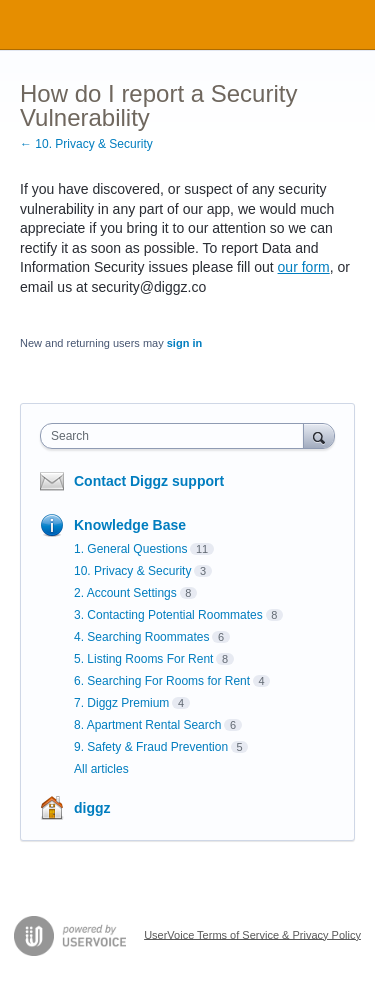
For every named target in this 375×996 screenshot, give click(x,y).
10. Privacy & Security (132, 571)
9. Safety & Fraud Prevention (151, 747)
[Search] (319, 435)
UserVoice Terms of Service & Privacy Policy (252, 934)
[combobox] (176, 436)
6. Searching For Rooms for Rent (162, 681)
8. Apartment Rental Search (147, 725)
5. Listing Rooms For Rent (143, 659)
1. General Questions (130, 549)
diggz (92, 808)
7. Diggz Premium (121, 703)
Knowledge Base (130, 525)
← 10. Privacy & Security (86, 144)
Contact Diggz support (149, 481)
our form (304, 267)
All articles (101, 769)
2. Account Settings (125, 593)
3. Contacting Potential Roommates (168, 615)
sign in (184, 343)
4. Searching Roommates (141, 637)
